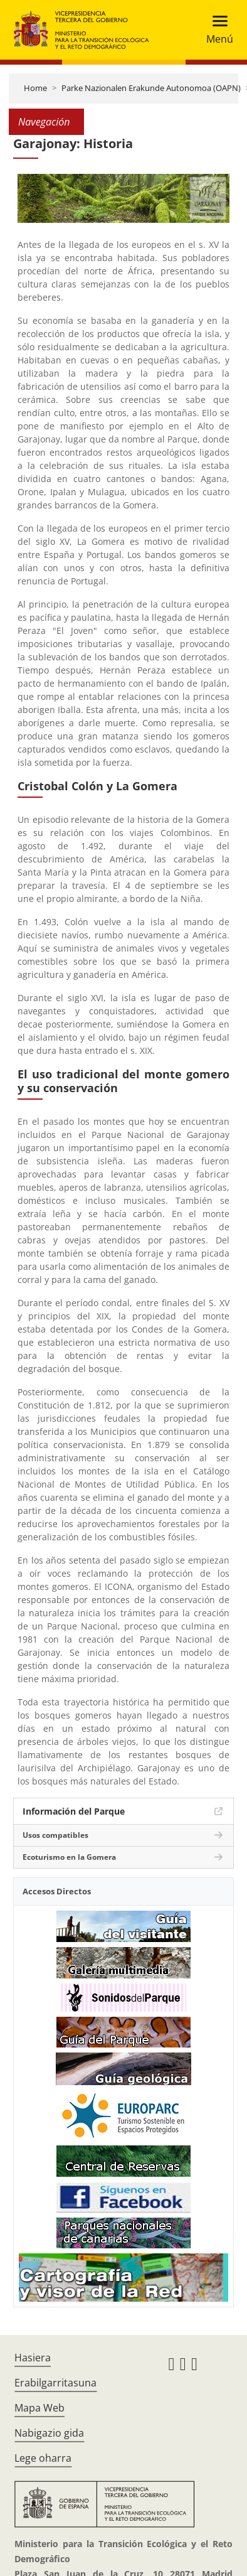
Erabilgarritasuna (55, 2383)
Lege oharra (42, 2458)
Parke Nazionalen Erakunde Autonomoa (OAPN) (151, 88)
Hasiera (32, 2357)
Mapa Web (39, 2408)
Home (35, 88)
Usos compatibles (55, 1835)
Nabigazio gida (49, 2433)
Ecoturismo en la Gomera (69, 1857)
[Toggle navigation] (216, 30)
